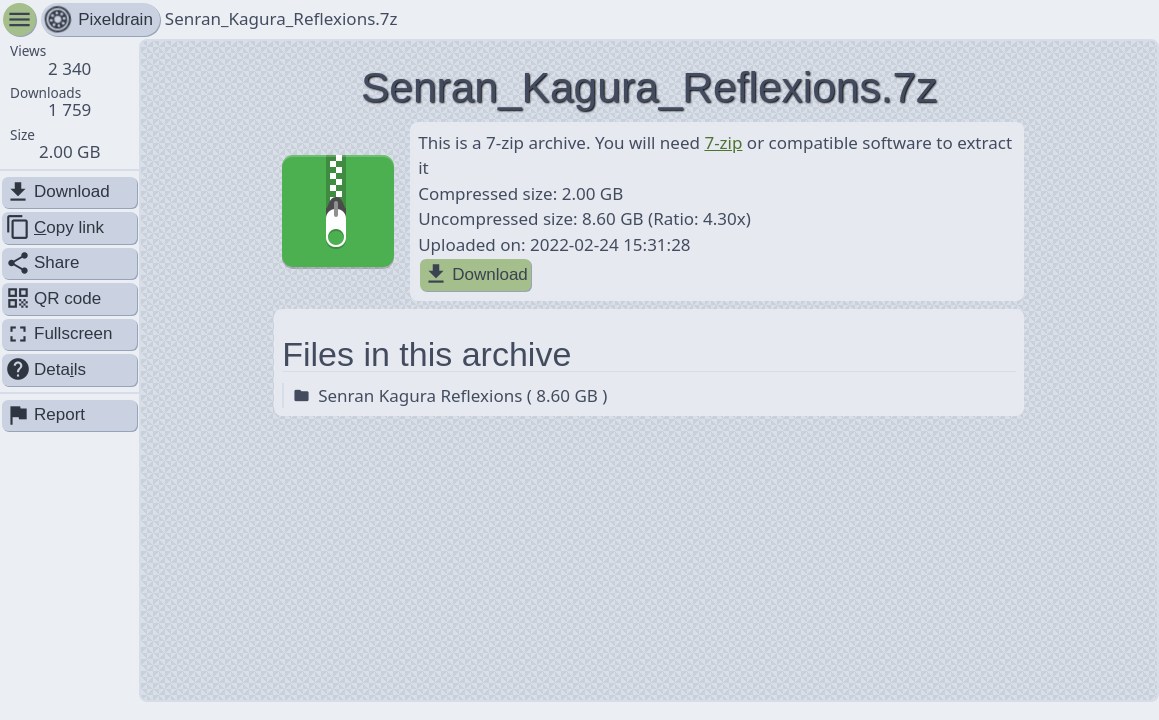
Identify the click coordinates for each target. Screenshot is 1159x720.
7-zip (723, 142)
